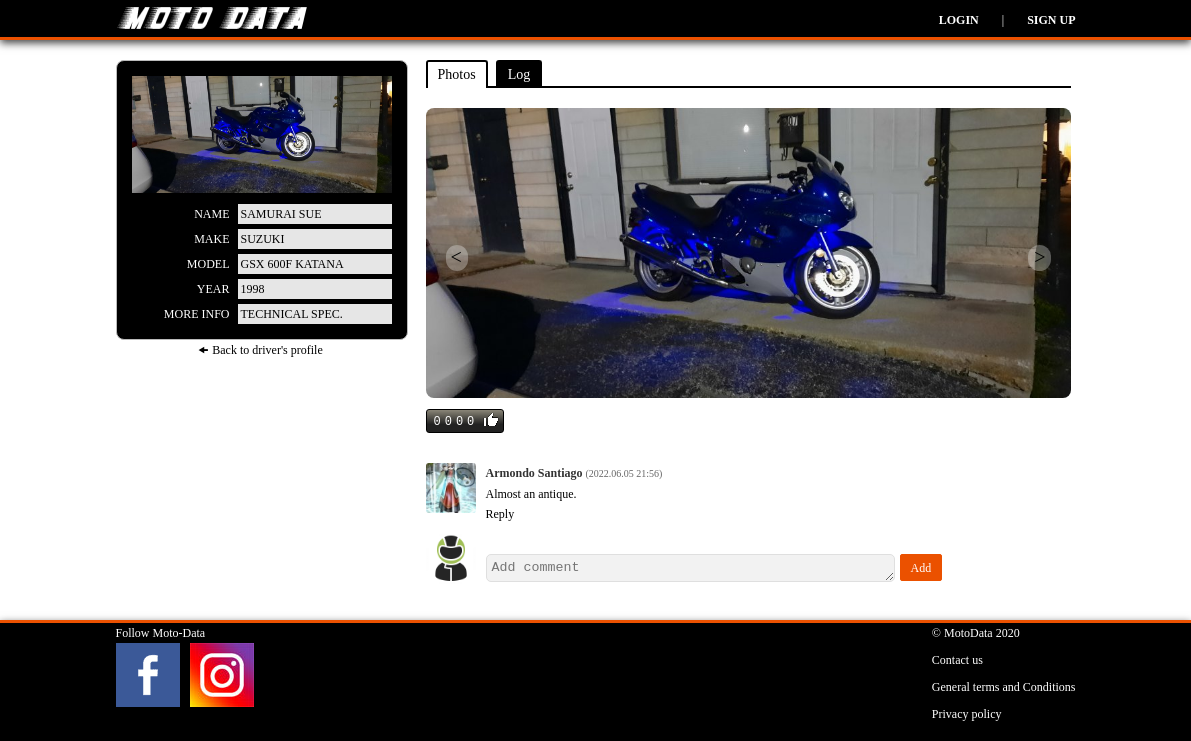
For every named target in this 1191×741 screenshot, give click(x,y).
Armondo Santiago (536, 473)
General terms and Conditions (1004, 687)
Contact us (957, 660)
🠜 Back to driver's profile (260, 350)
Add (921, 568)
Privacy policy (967, 714)
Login (959, 20)
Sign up (1051, 20)
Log (519, 74)
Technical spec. (292, 314)
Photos (457, 74)
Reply (500, 514)
